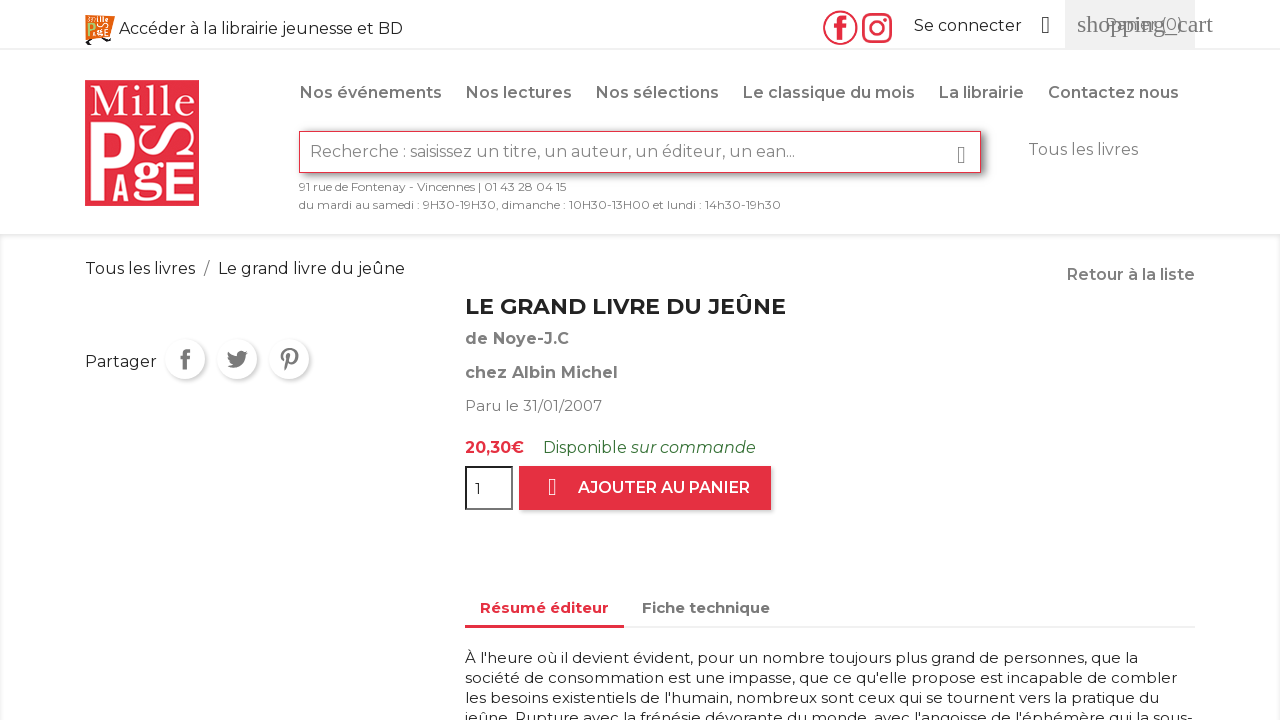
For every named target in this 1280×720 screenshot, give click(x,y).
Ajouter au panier (645, 487)
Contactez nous (1113, 92)
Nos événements (371, 92)
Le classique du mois (829, 92)
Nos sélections (657, 92)
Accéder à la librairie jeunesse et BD (261, 28)
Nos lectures (519, 92)
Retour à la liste (1131, 274)
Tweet (237, 359)
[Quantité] (489, 488)
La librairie (981, 92)
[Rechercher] (640, 152)
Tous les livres (1083, 149)
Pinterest (289, 359)
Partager (185, 359)
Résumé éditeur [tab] (544, 607)
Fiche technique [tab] (706, 607)
